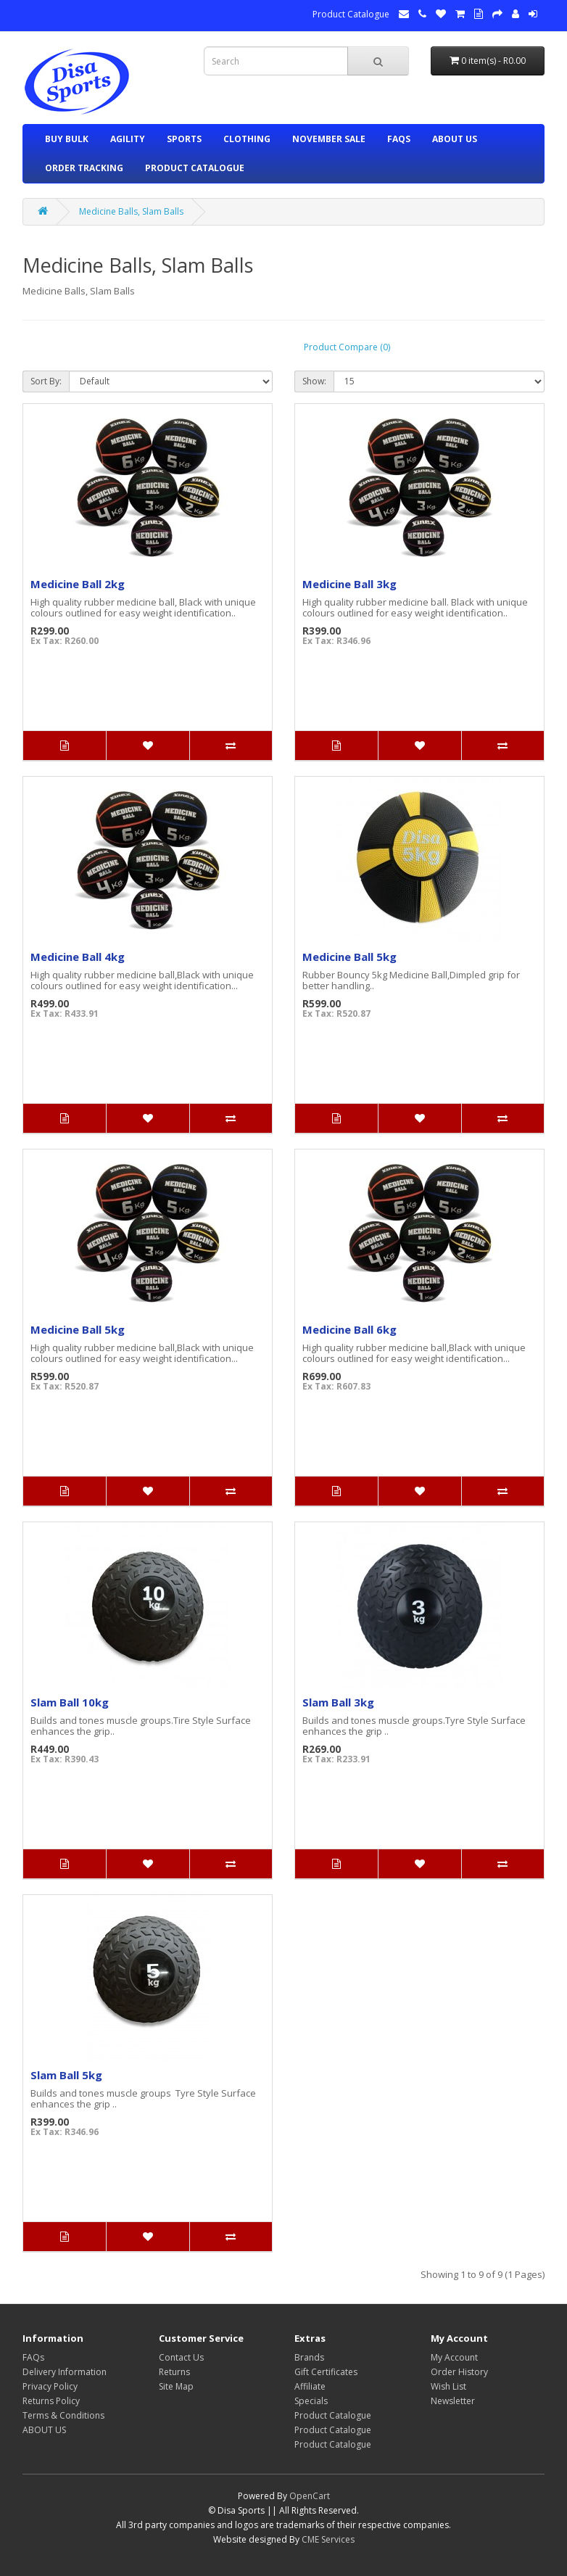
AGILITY (127, 139)
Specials (311, 2401)
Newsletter (453, 2401)
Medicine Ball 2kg (77, 584)
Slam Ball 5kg (66, 2075)
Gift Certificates (325, 2372)
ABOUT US (454, 139)
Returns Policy (51, 2401)
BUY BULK (66, 139)
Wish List (448, 2386)
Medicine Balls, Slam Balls (131, 211)
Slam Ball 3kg (338, 1702)
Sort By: (46, 381)
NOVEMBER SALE (328, 139)
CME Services (328, 2539)
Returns (174, 2372)
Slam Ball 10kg (69, 1702)
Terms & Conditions (63, 2415)
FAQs (398, 139)
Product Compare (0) (347, 347)
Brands (309, 2357)
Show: (314, 381)
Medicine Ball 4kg (77, 956)
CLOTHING (246, 139)
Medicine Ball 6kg (349, 1329)
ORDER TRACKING (84, 168)
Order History (459, 2372)
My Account (454, 2357)
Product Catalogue (351, 14)
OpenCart (309, 2496)
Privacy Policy (50, 2386)
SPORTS (184, 139)
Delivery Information (64, 2372)
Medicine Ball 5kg (349, 956)
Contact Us (181, 2357)
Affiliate (310, 2386)
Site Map (176, 2386)
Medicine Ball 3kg (349, 584)
